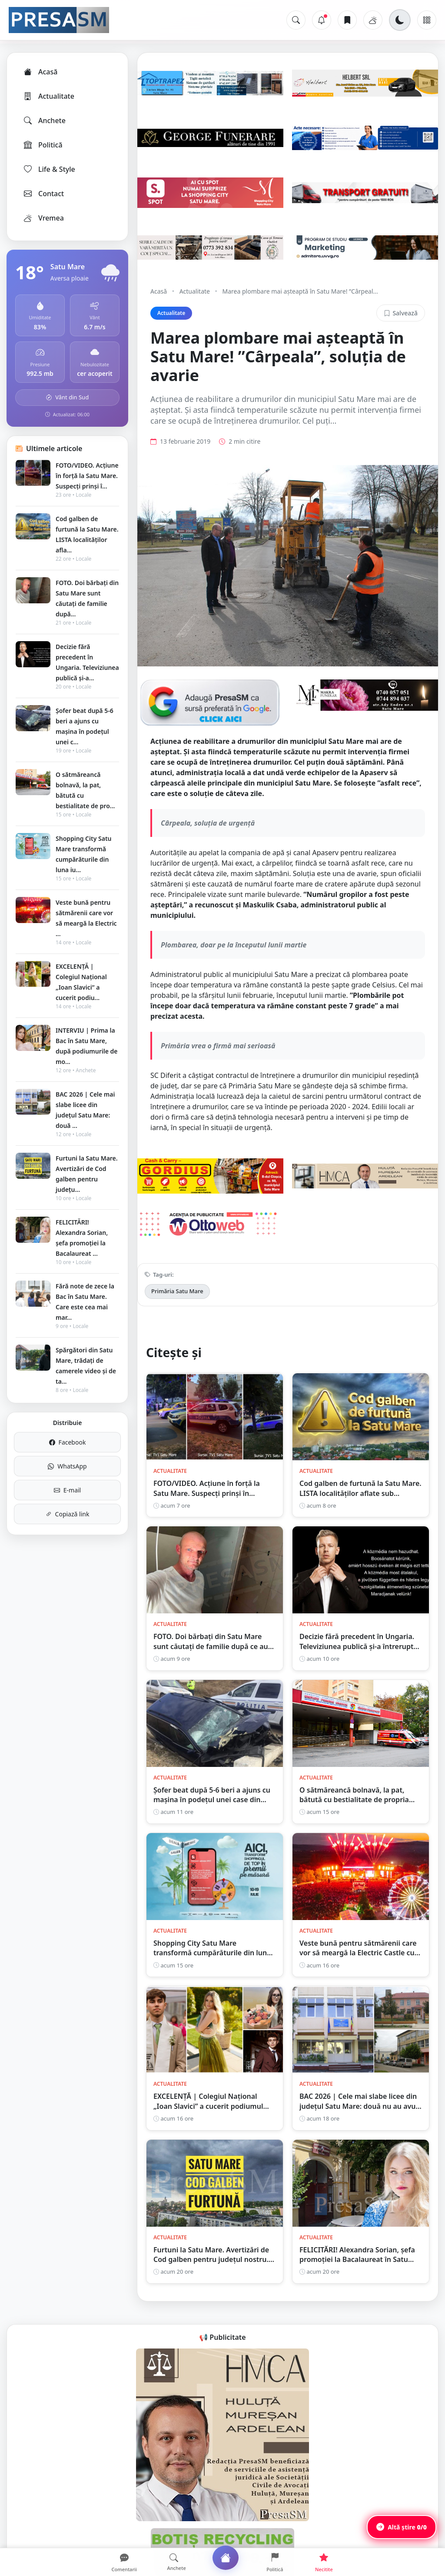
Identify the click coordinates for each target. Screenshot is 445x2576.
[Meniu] (426, 20)
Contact (43, 193)
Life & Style (49, 169)
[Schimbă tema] (400, 20)
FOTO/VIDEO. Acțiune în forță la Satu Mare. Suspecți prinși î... (87, 475)
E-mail (67, 1490)
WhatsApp (67, 1466)
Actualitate (48, 96)
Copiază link (68, 1514)
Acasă (40, 72)
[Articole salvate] (347, 20)
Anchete (44, 120)
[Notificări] (321, 20)
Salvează (401, 313)
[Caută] (296, 20)
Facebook (67, 1442)
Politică (43, 145)
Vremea (43, 218)
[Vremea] (372, 20)
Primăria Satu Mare (177, 1291)
